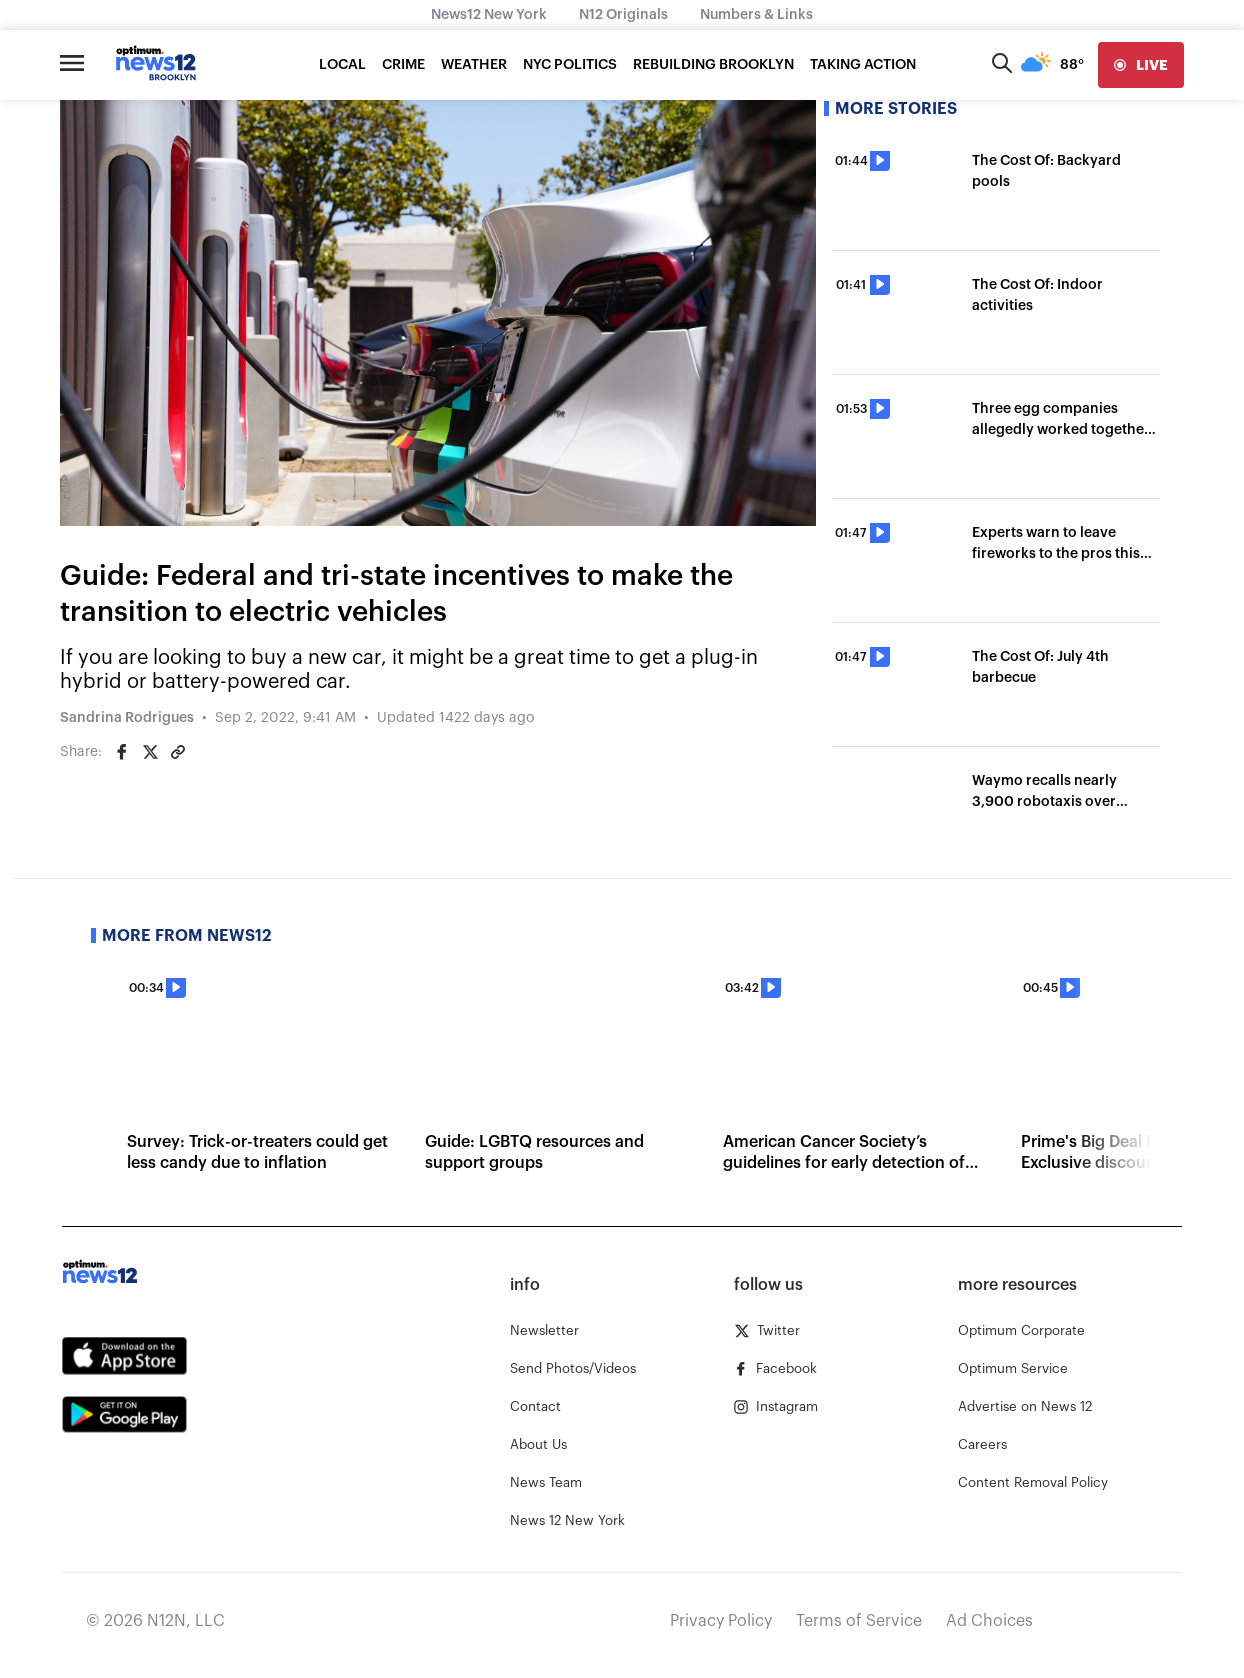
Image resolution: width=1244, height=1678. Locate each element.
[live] (1141, 65)
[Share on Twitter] (150, 752)
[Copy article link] (178, 752)
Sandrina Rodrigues (127, 718)
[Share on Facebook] (122, 752)
